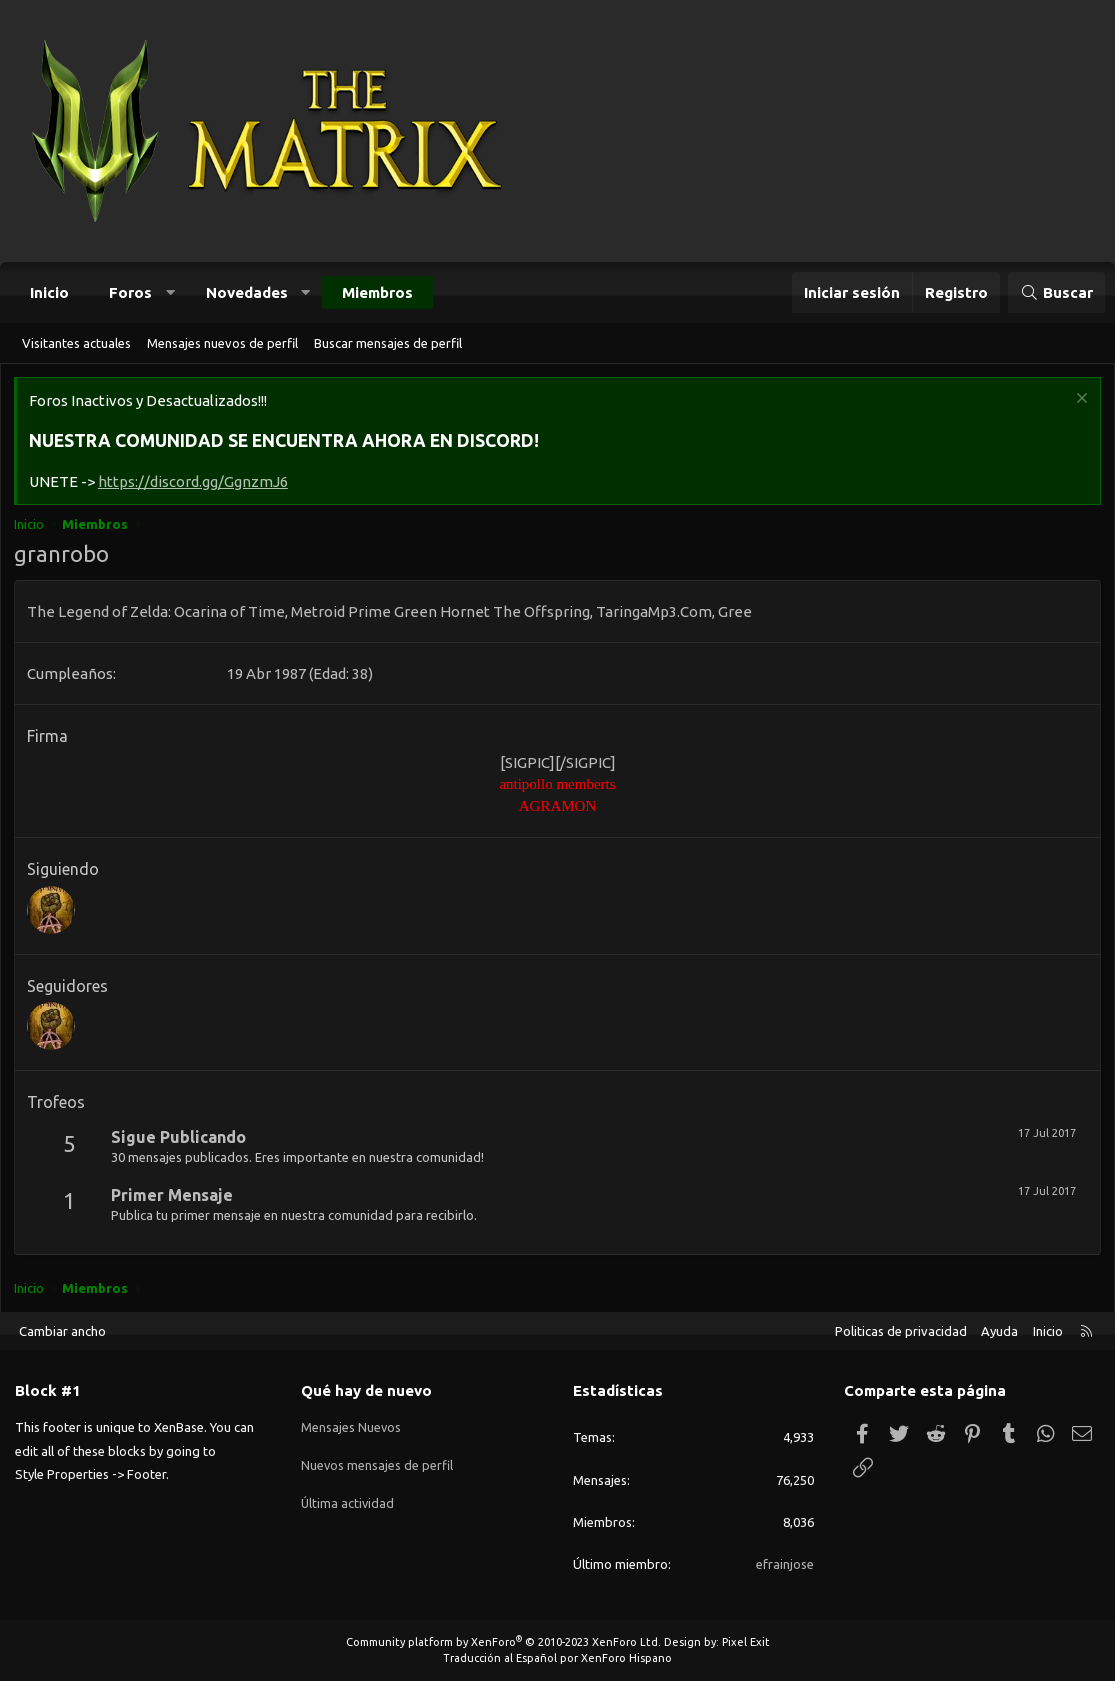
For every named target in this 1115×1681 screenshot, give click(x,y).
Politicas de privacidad (901, 1331)
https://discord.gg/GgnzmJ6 (195, 483)
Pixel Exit (746, 1642)
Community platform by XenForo (503, 1642)
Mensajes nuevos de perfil (222, 343)
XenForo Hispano (626, 1658)
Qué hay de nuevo (366, 1391)
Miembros (377, 292)
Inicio (49, 292)
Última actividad (348, 1498)
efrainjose (785, 1564)
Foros (130, 292)
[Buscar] (1056, 292)
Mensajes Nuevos (351, 1426)
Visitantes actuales (76, 343)
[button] (170, 292)
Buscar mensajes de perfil (388, 343)
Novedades (247, 292)
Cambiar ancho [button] (62, 1331)
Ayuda (999, 1331)
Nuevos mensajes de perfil (377, 1462)
